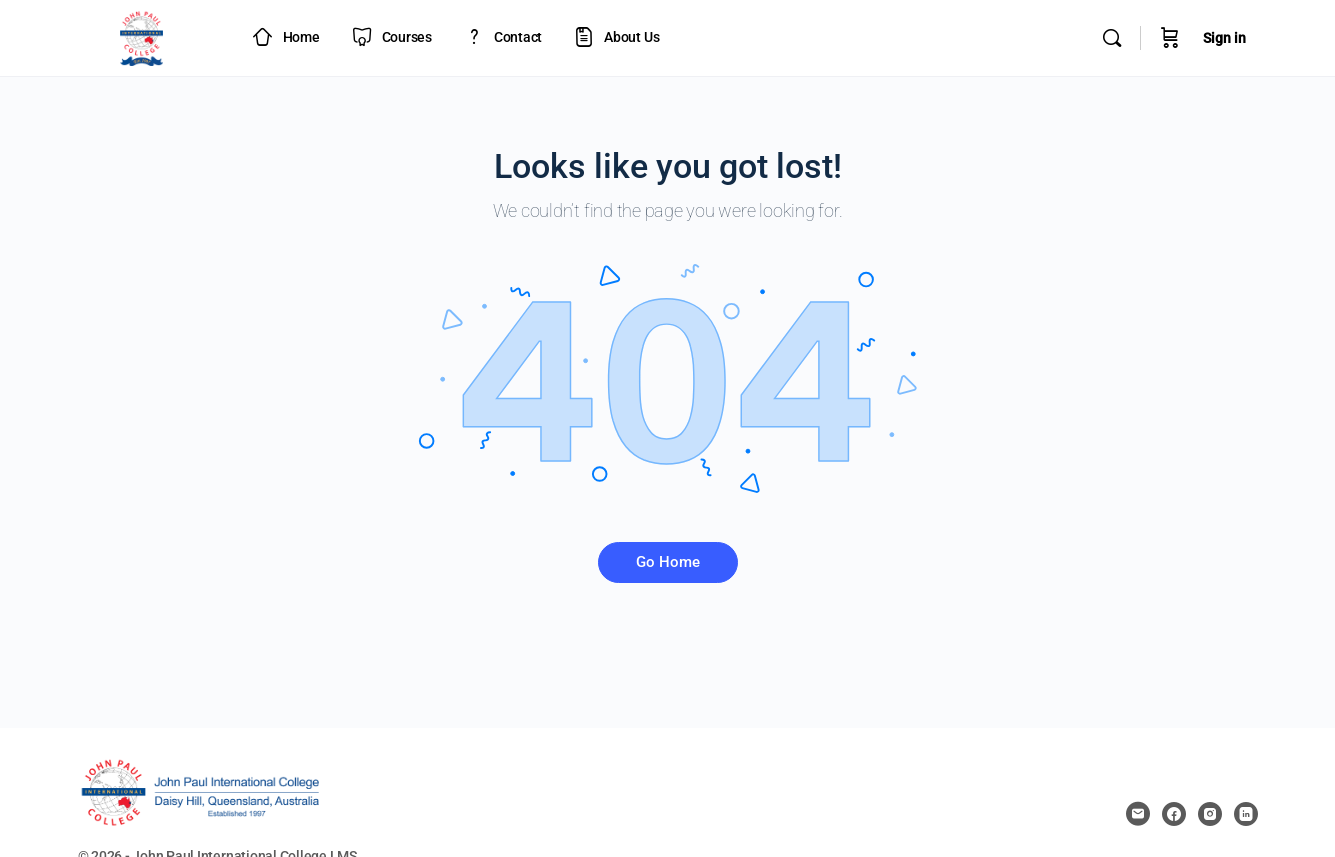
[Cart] (1170, 38)
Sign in (1224, 38)
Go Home (668, 562)
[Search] (1112, 38)
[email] (1138, 814)
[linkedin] (1246, 814)
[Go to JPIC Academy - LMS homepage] (142, 36)
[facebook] (1174, 814)
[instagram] (1210, 814)
